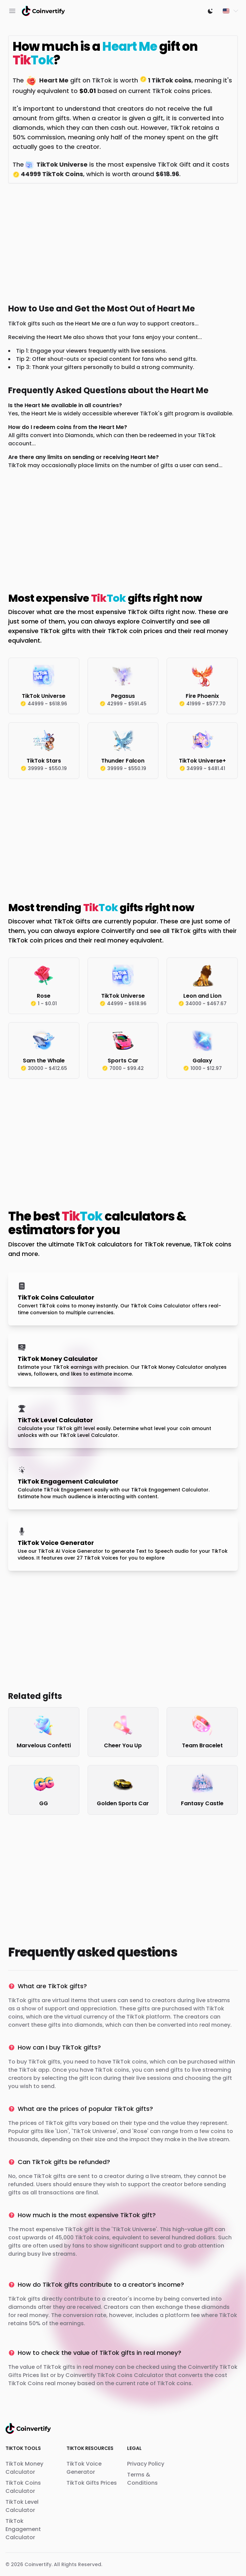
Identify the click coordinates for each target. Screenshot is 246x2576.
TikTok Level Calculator (22, 2506)
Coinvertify (38, 2564)
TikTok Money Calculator (24, 2468)
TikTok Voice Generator (84, 2468)
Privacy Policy (145, 2464)
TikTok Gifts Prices (91, 2483)
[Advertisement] (123, 242)
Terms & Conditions (142, 2479)
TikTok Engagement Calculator (23, 2529)
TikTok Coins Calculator (23, 2487)
